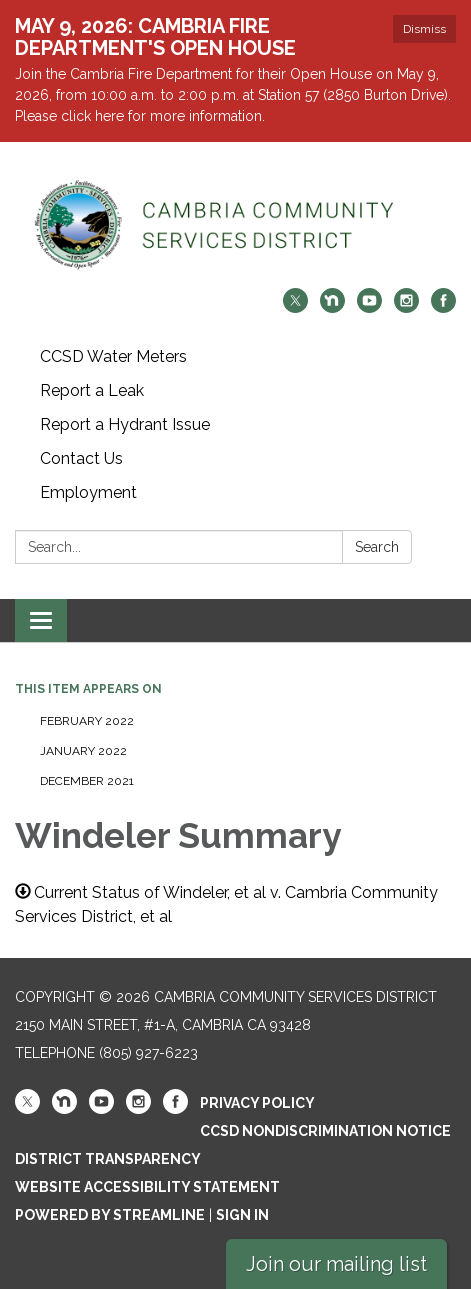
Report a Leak (92, 390)
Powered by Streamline (110, 1215)
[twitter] (295, 307)
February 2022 (87, 721)
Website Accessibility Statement (147, 1187)
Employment (88, 492)
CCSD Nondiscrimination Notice (325, 1131)
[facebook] (443, 307)
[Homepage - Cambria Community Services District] (235, 225)
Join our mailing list (336, 1264)
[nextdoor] (332, 307)
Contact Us (81, 458)
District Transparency (108, 1159)
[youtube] (369, 307)
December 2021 (87, 781)
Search (377, 547)
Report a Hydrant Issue (125, 424)
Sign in (242, 1215)
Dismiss (424, 29)
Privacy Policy (257, 1103)
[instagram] (406, 307)
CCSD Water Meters (113, 356)
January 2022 (83, 751)
